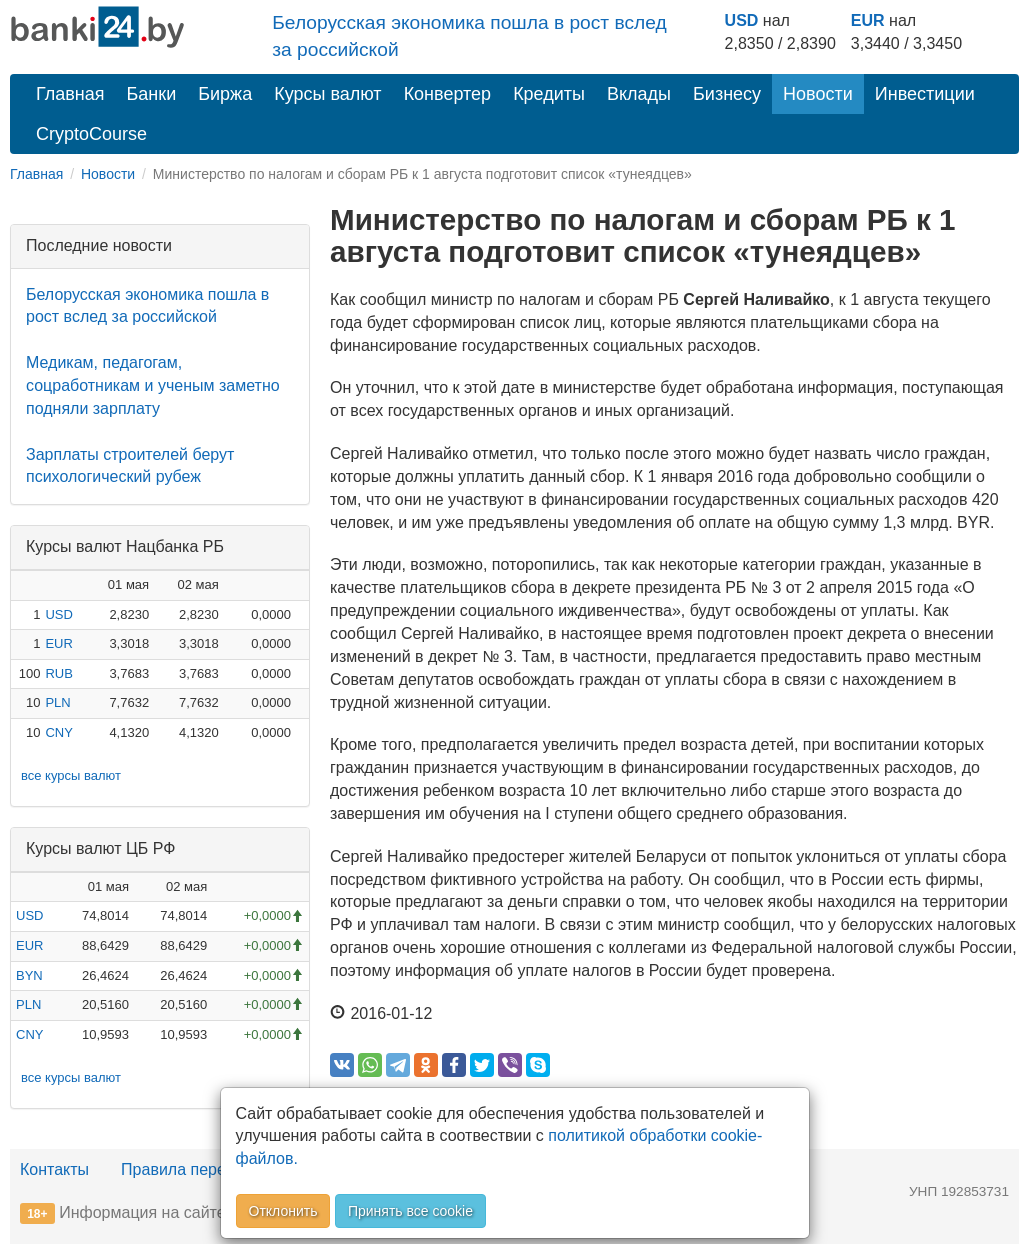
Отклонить (283, 1211)
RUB (58, 673)
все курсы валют (71, 775)
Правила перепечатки (202, 1169)
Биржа (225, 94)
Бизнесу (727, 94)
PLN (57, 702)
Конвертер (448, 94)
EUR (868, 20)
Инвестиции (925, 94)
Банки (152, 94)
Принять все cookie (410, 1211)
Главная (70, 94)
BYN (29, 975)
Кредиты (549, 94)
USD (742, 20)
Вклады (639, 94)
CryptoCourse (91, 134)
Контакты (54, 1169)
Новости (818, 94)
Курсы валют (327, 94)
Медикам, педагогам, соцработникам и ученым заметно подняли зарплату (153, 385)
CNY (58, 732)
